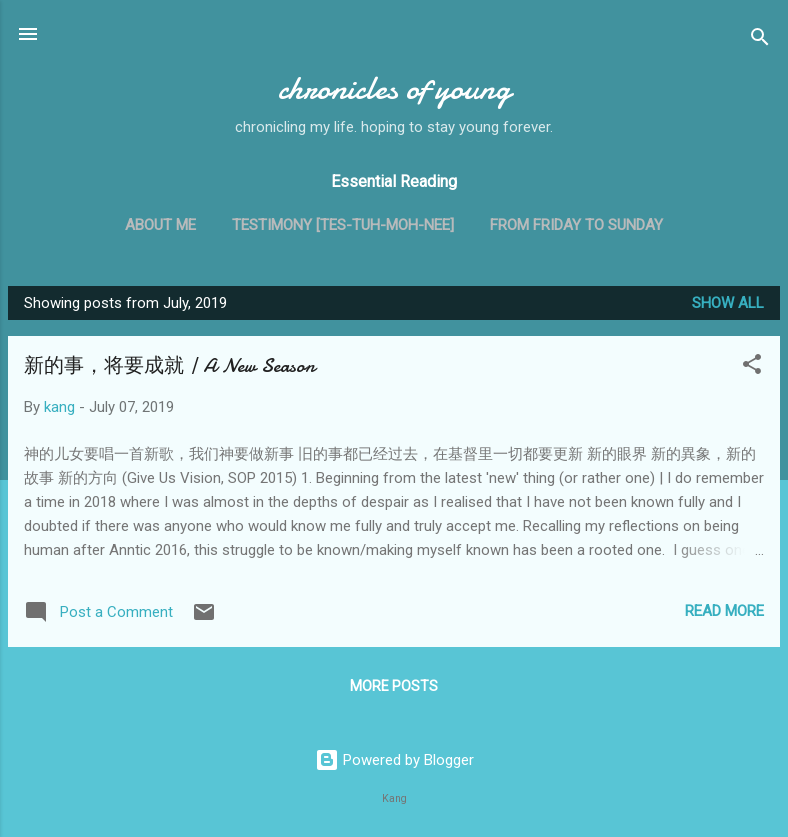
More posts (394, 686)
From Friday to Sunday (576, 225)
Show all (728, 303)
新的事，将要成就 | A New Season (169, 365)
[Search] (760, 40)
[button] (752, 367)
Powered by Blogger (394, 760)
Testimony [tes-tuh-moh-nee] (343, 225)
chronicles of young (394, 88)
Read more (724, 611)
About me (160, 225)
